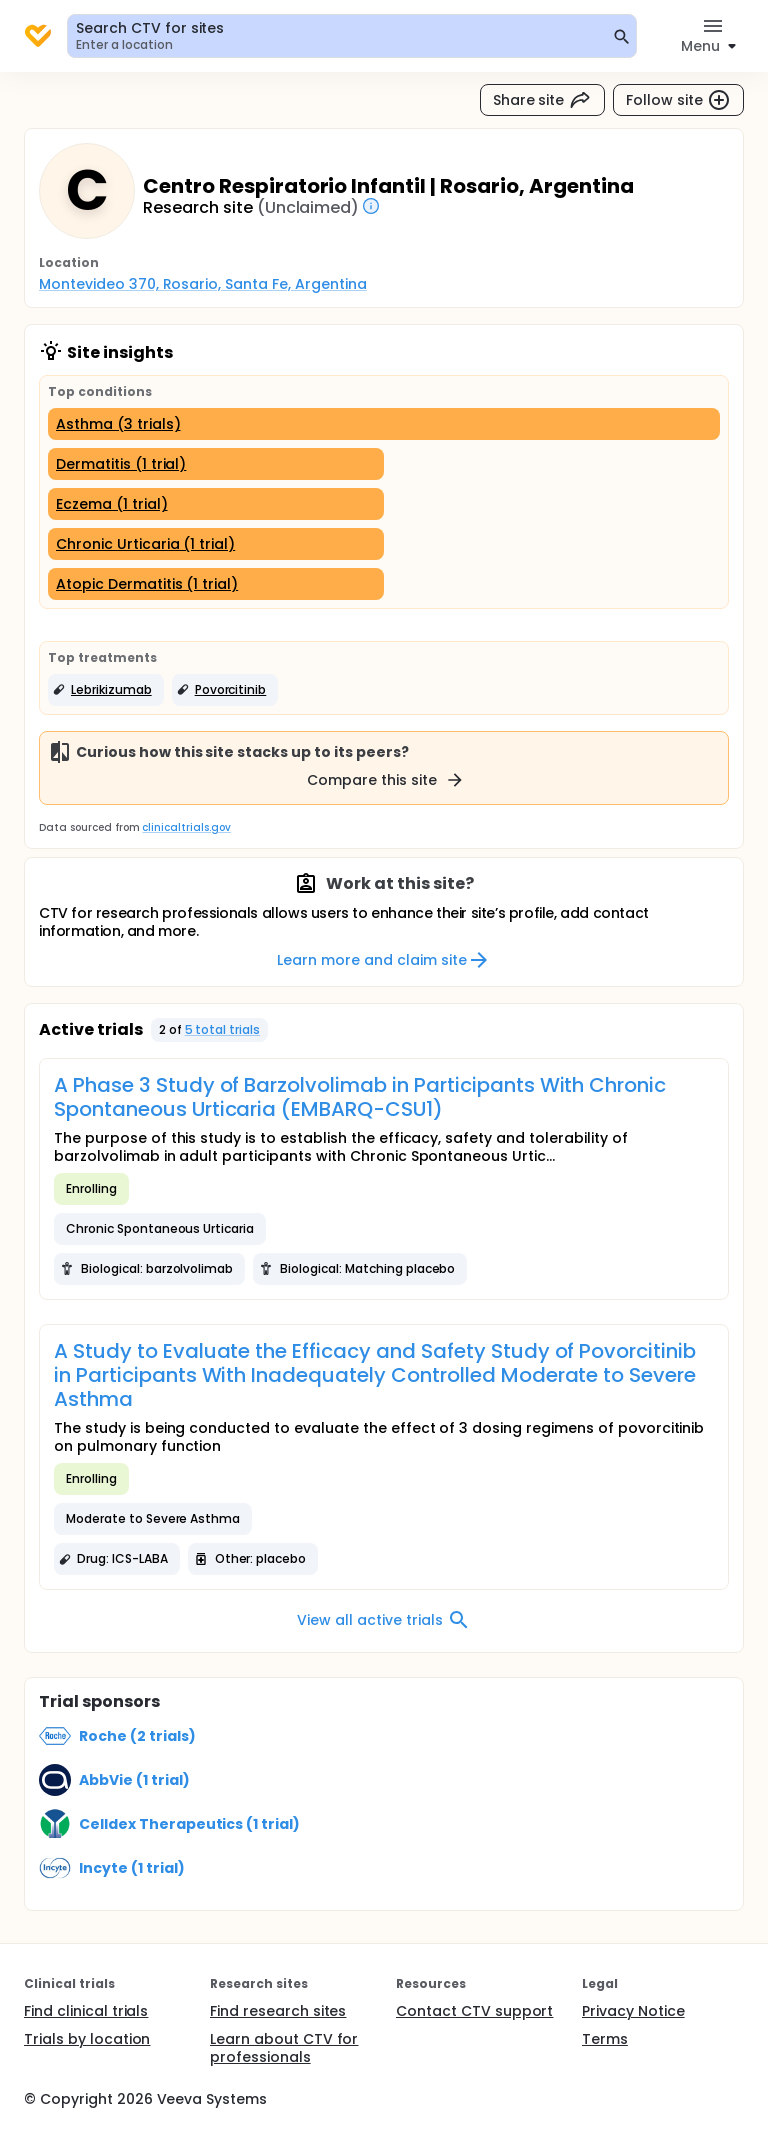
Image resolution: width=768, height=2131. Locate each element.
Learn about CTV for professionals (284, 2048)
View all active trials (383, 1620)
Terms (605, 2039)
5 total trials (223, 1029)
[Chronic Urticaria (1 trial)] (216, 544)
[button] (106, 690)
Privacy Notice (633, 2011)
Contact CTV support (474, 2011)
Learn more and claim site (383, 960)
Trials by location (87, 2039)
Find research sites (278, 2011)
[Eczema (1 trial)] (216, 504)
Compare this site (386, 780)
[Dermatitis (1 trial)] (216, 464)
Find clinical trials (86, 2011)
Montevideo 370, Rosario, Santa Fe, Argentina (203, 284)
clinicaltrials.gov (186, 827)
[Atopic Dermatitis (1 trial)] (216, 584)
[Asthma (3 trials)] (384, 424)
